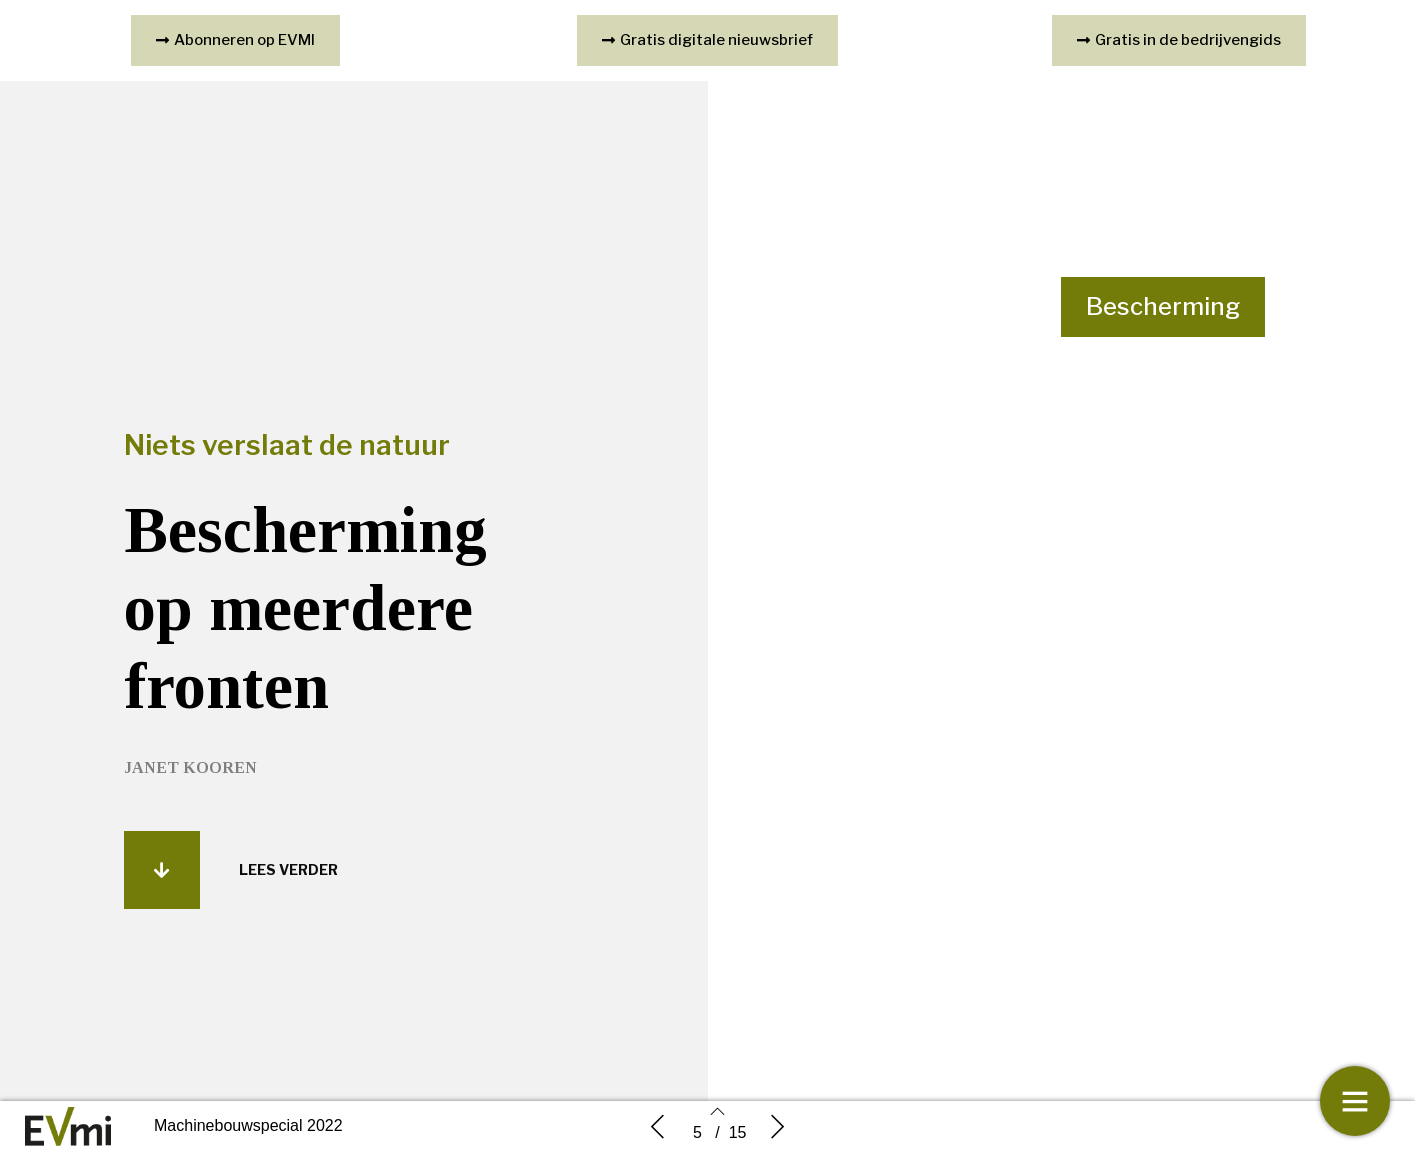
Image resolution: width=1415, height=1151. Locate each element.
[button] (162, 878)
